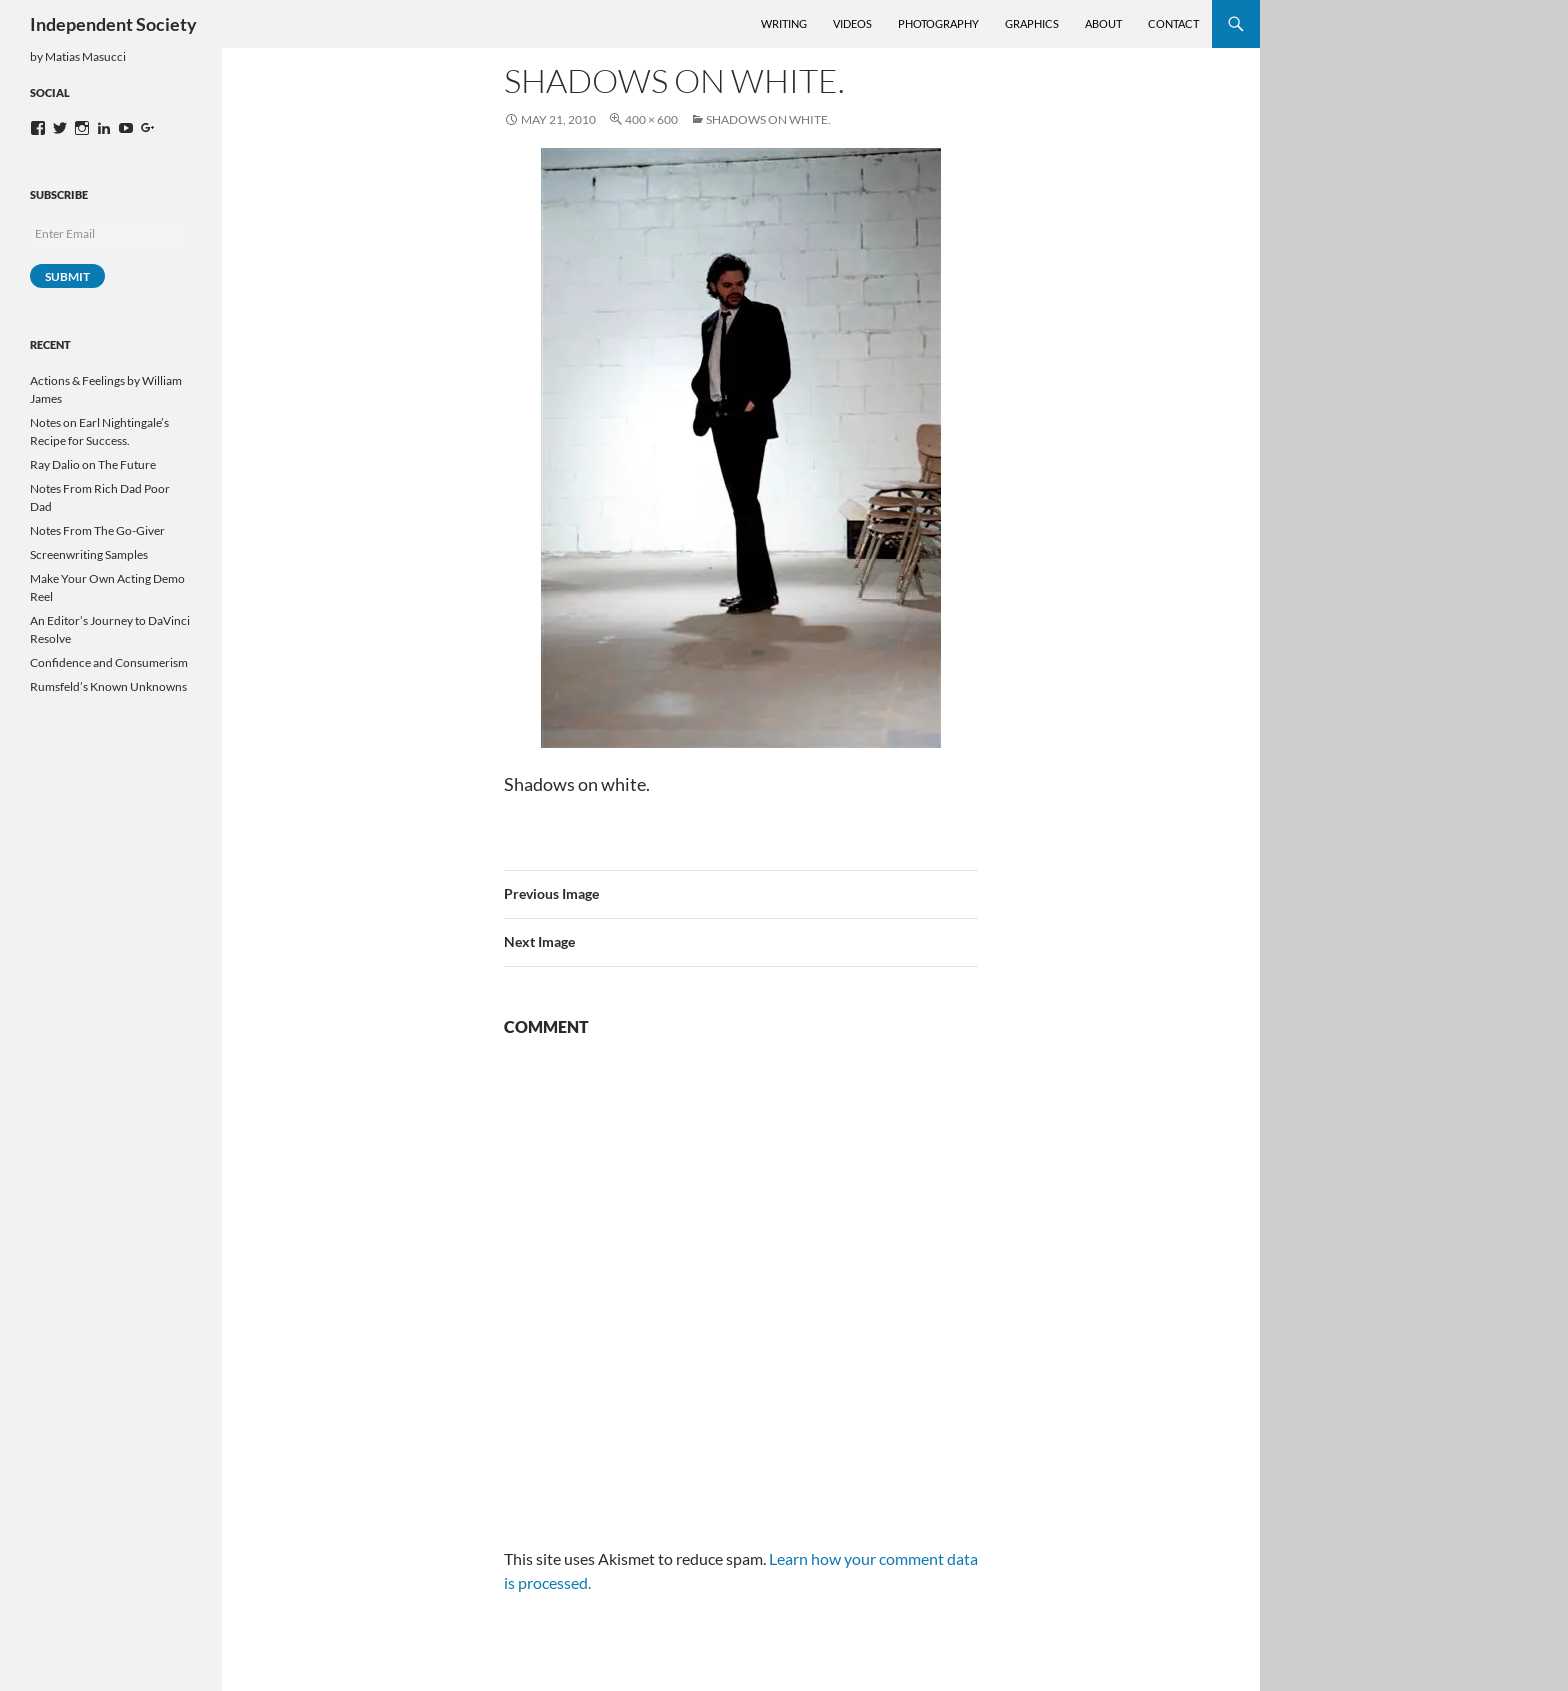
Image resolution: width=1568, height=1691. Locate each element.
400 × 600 (651, 119)
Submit (67, 276)
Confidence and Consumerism (109, 662)
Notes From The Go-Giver (97, 530)
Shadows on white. (768, 119)
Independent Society (113, 24)
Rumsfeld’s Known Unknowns (108, 686)
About (1103, 23)
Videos (852, 23)
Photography (938, 23)
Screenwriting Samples (89, 554)
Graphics (1032, 23)
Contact (1173, 23)
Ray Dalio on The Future (93, 464)
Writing (784, 23)
